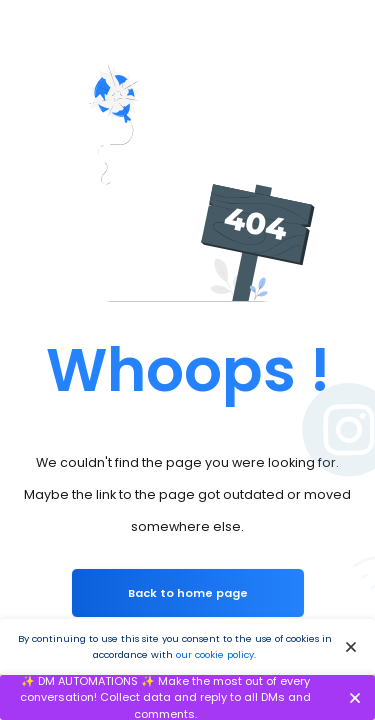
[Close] (351, 647)
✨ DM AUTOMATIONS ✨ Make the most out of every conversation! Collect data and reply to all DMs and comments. (165, 697)
